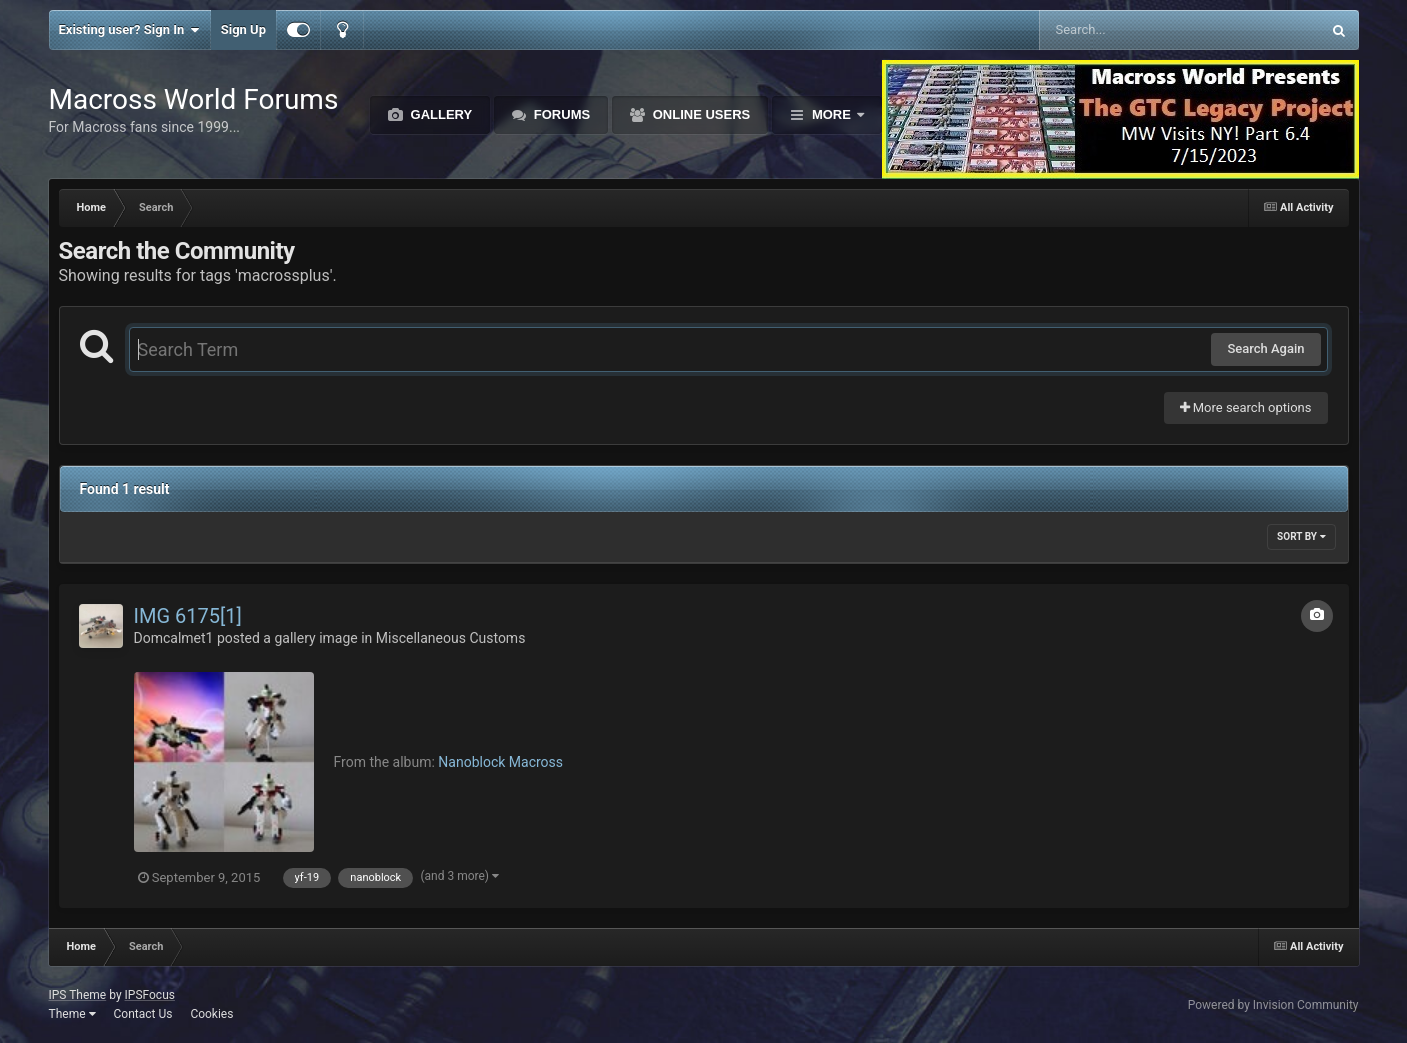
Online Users (699, 114)
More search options (1246, 407)
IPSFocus (150, 995)
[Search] (1129, 30)
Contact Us (142, 1014)
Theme (72, 1014)
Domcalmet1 (174, 638)
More (831, 114)
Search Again (1265, 348)
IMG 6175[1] (188, 616)
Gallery (439, 114)
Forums (560, 114)
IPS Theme (78, 995)
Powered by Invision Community (1273, 1005)
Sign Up (243, 29)
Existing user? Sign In (129, 30)
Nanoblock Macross (500, 762)
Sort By (1301, 536)
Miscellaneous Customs (451, 638)
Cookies (211, 1014)
